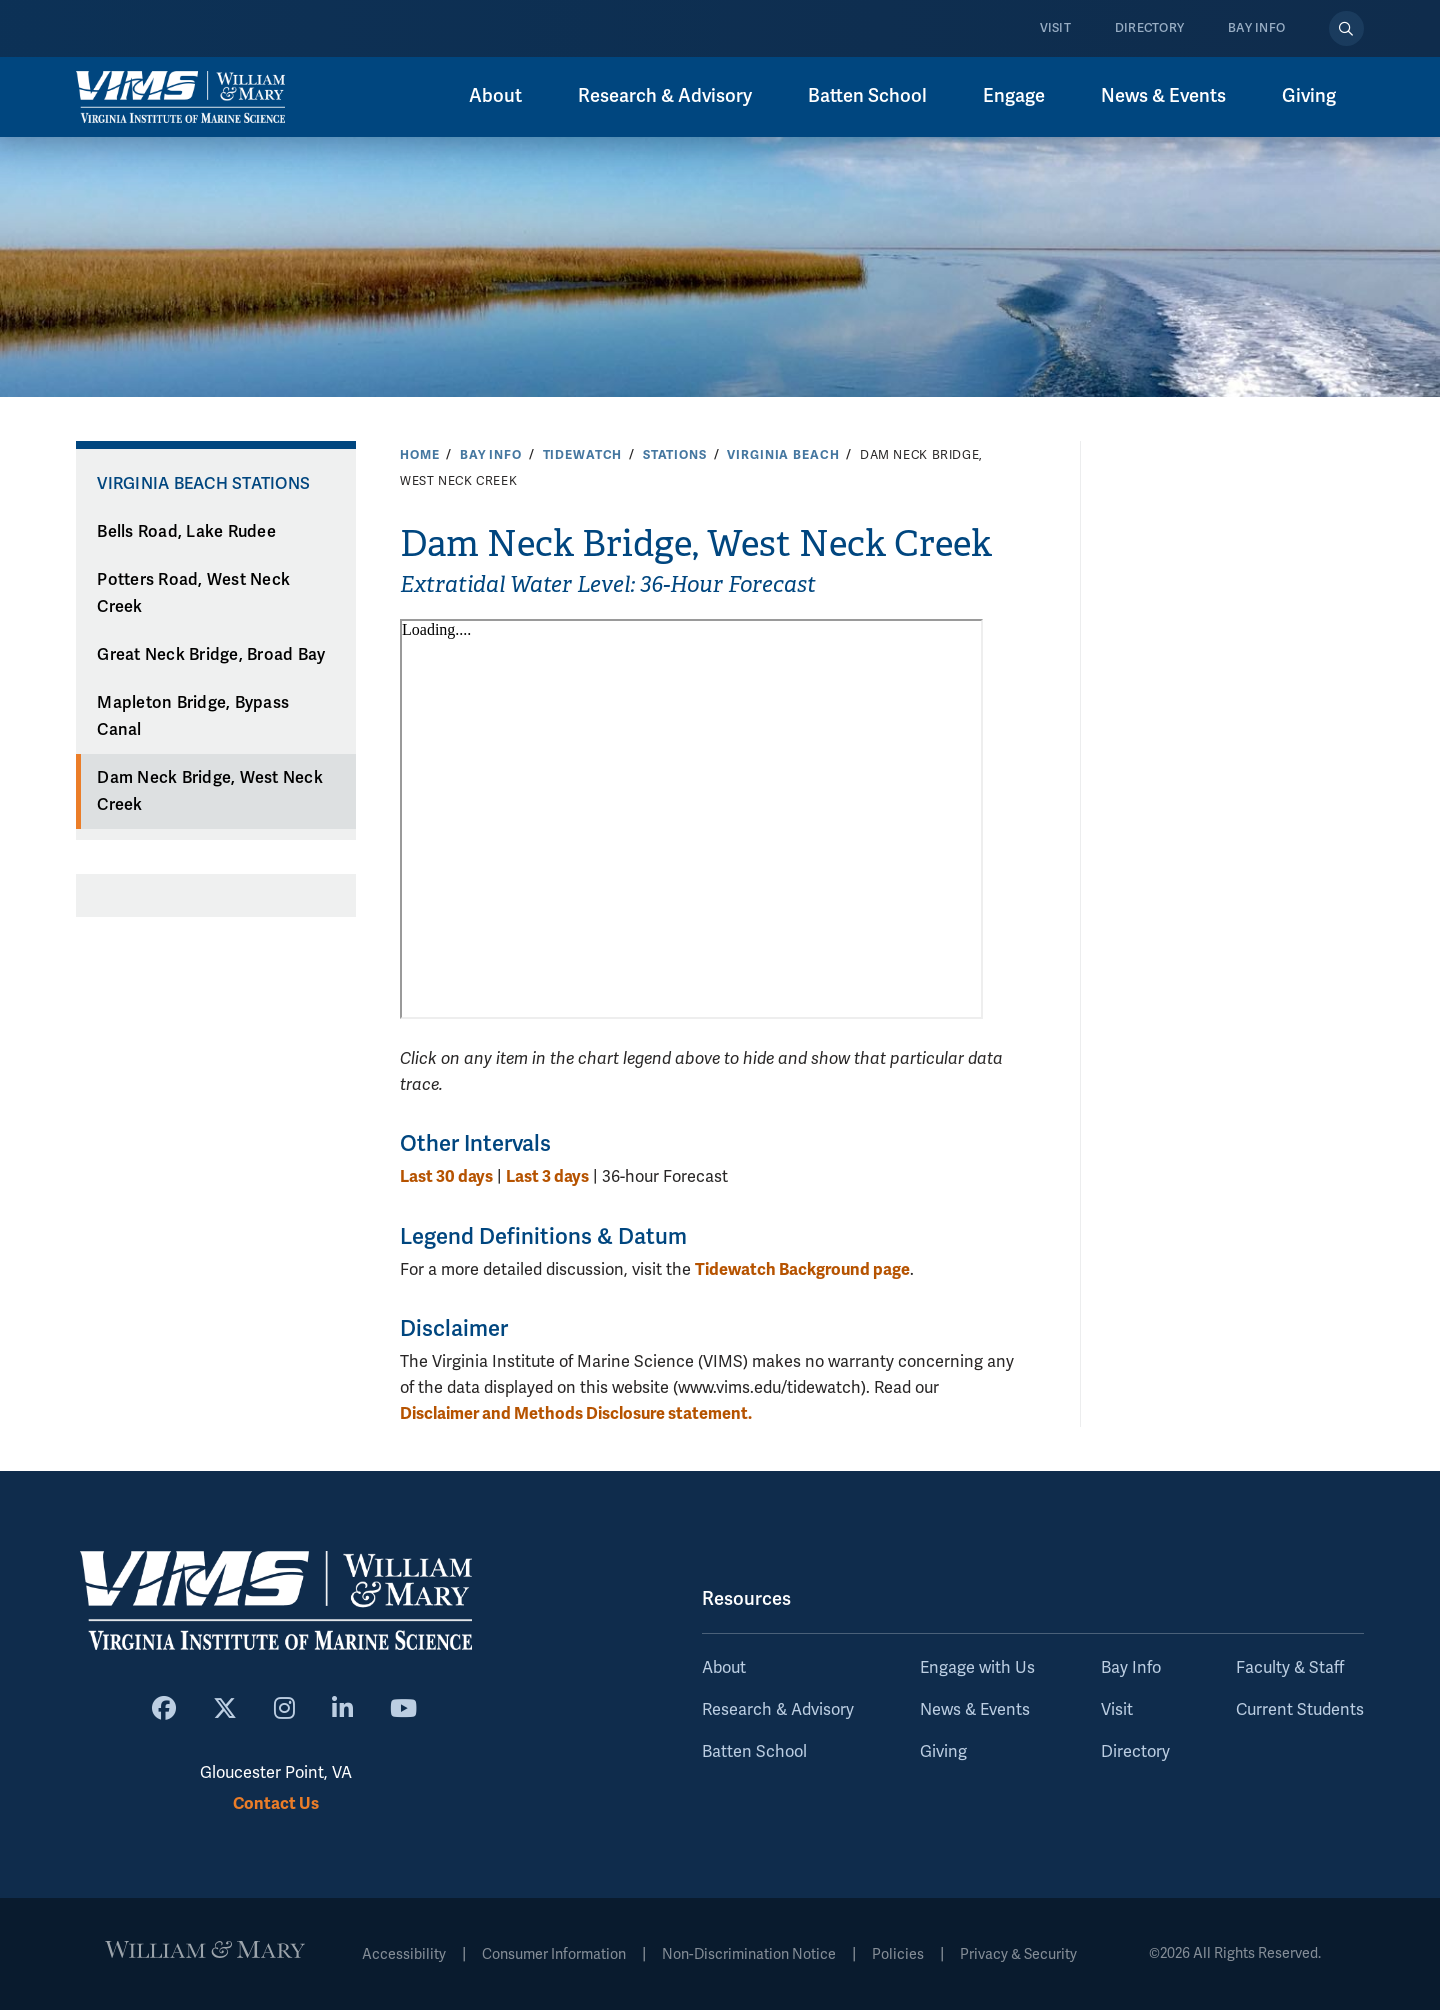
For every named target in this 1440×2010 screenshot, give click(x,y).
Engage (1014, 96)
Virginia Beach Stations (203, 484)
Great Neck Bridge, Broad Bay (211, 655)
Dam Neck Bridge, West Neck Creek (210, 791)
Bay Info (1256, 28)
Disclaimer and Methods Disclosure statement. (576, 1413)
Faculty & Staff (1290, 1668)
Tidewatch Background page (802, 1269)
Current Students (1300, 1710)
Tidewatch (583, 455)
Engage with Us (977, 1668)
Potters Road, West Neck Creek (193, 593)
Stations (675, 455)
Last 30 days (446, 1176)
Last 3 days (547, 1176)
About (495, 96)
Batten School (867, 96)
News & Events (1163, 96)
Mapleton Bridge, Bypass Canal (193, 716)
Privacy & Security (1018, 1954)
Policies (898, 1954)
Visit (1055, 28)
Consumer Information (554, 1954)
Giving (1309, 96)
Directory (1149, 28)
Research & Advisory (665, 96)
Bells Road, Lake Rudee (186, 532)
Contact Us (276, 1803)
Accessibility (404, 1954)
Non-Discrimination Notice (749, 1954)
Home (419, 455)
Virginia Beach (783, 455)
